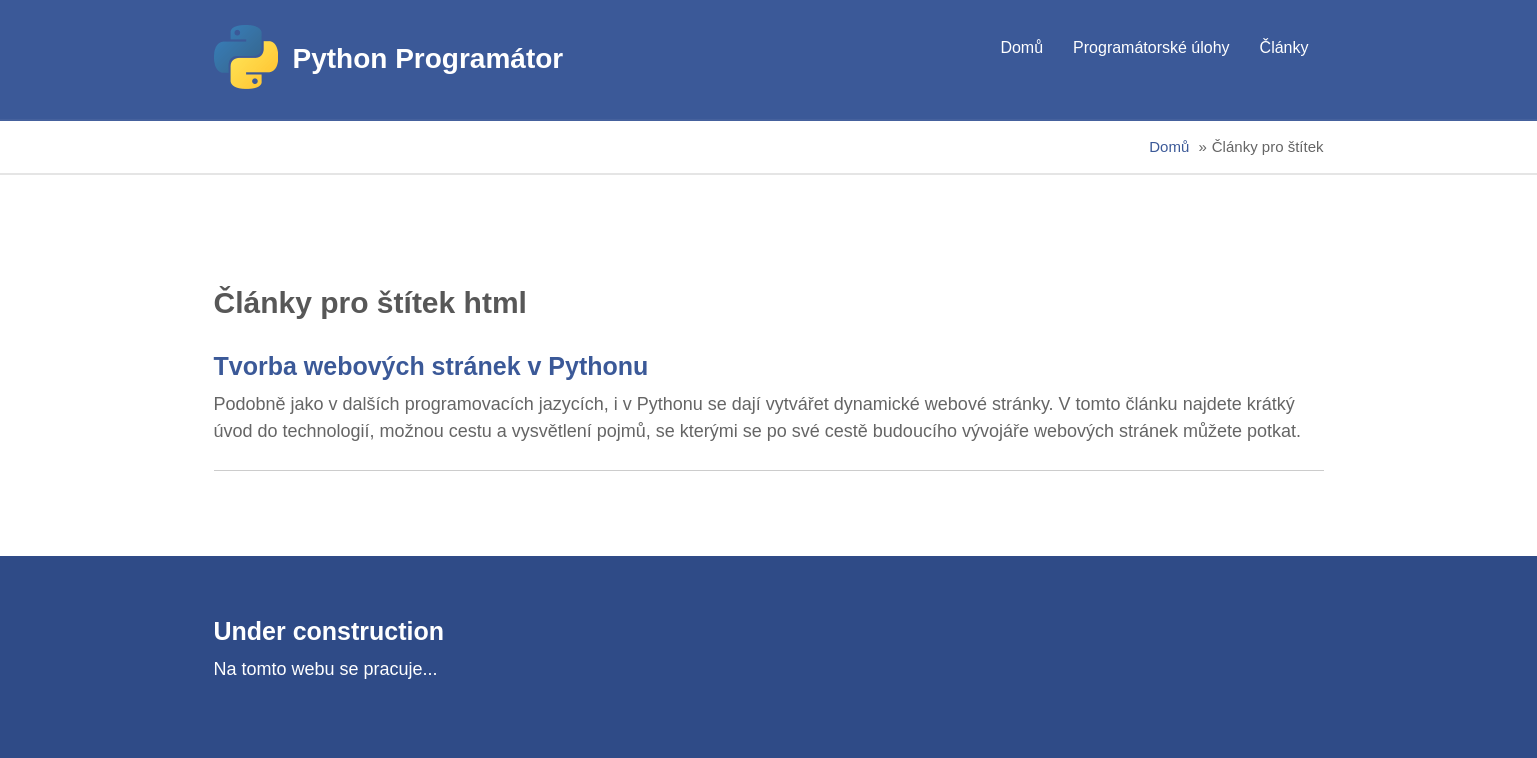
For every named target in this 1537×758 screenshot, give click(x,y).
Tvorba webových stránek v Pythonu (431, 366)
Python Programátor (428, 58)
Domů (1021, 47)
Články (1284, 47)
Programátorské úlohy (1151, 47)
